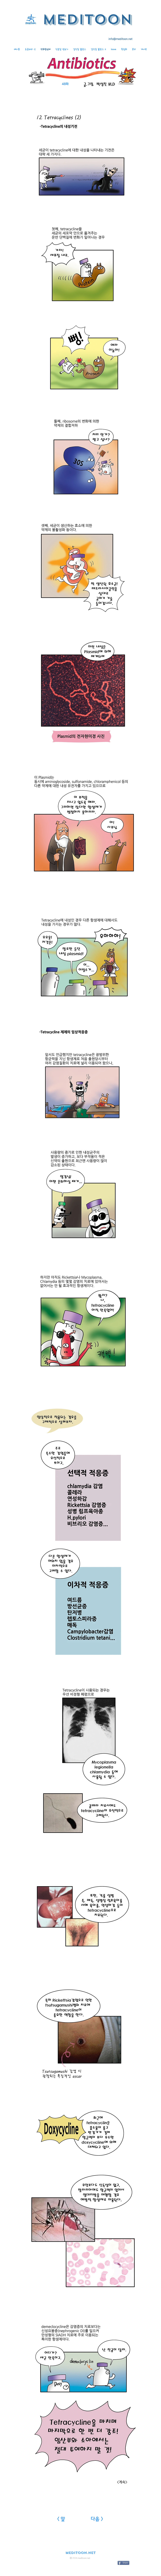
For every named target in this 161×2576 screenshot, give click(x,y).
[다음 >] (97, 2519)
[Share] (123, 2563)
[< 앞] (61, 2519)
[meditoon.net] (80, 2552)
